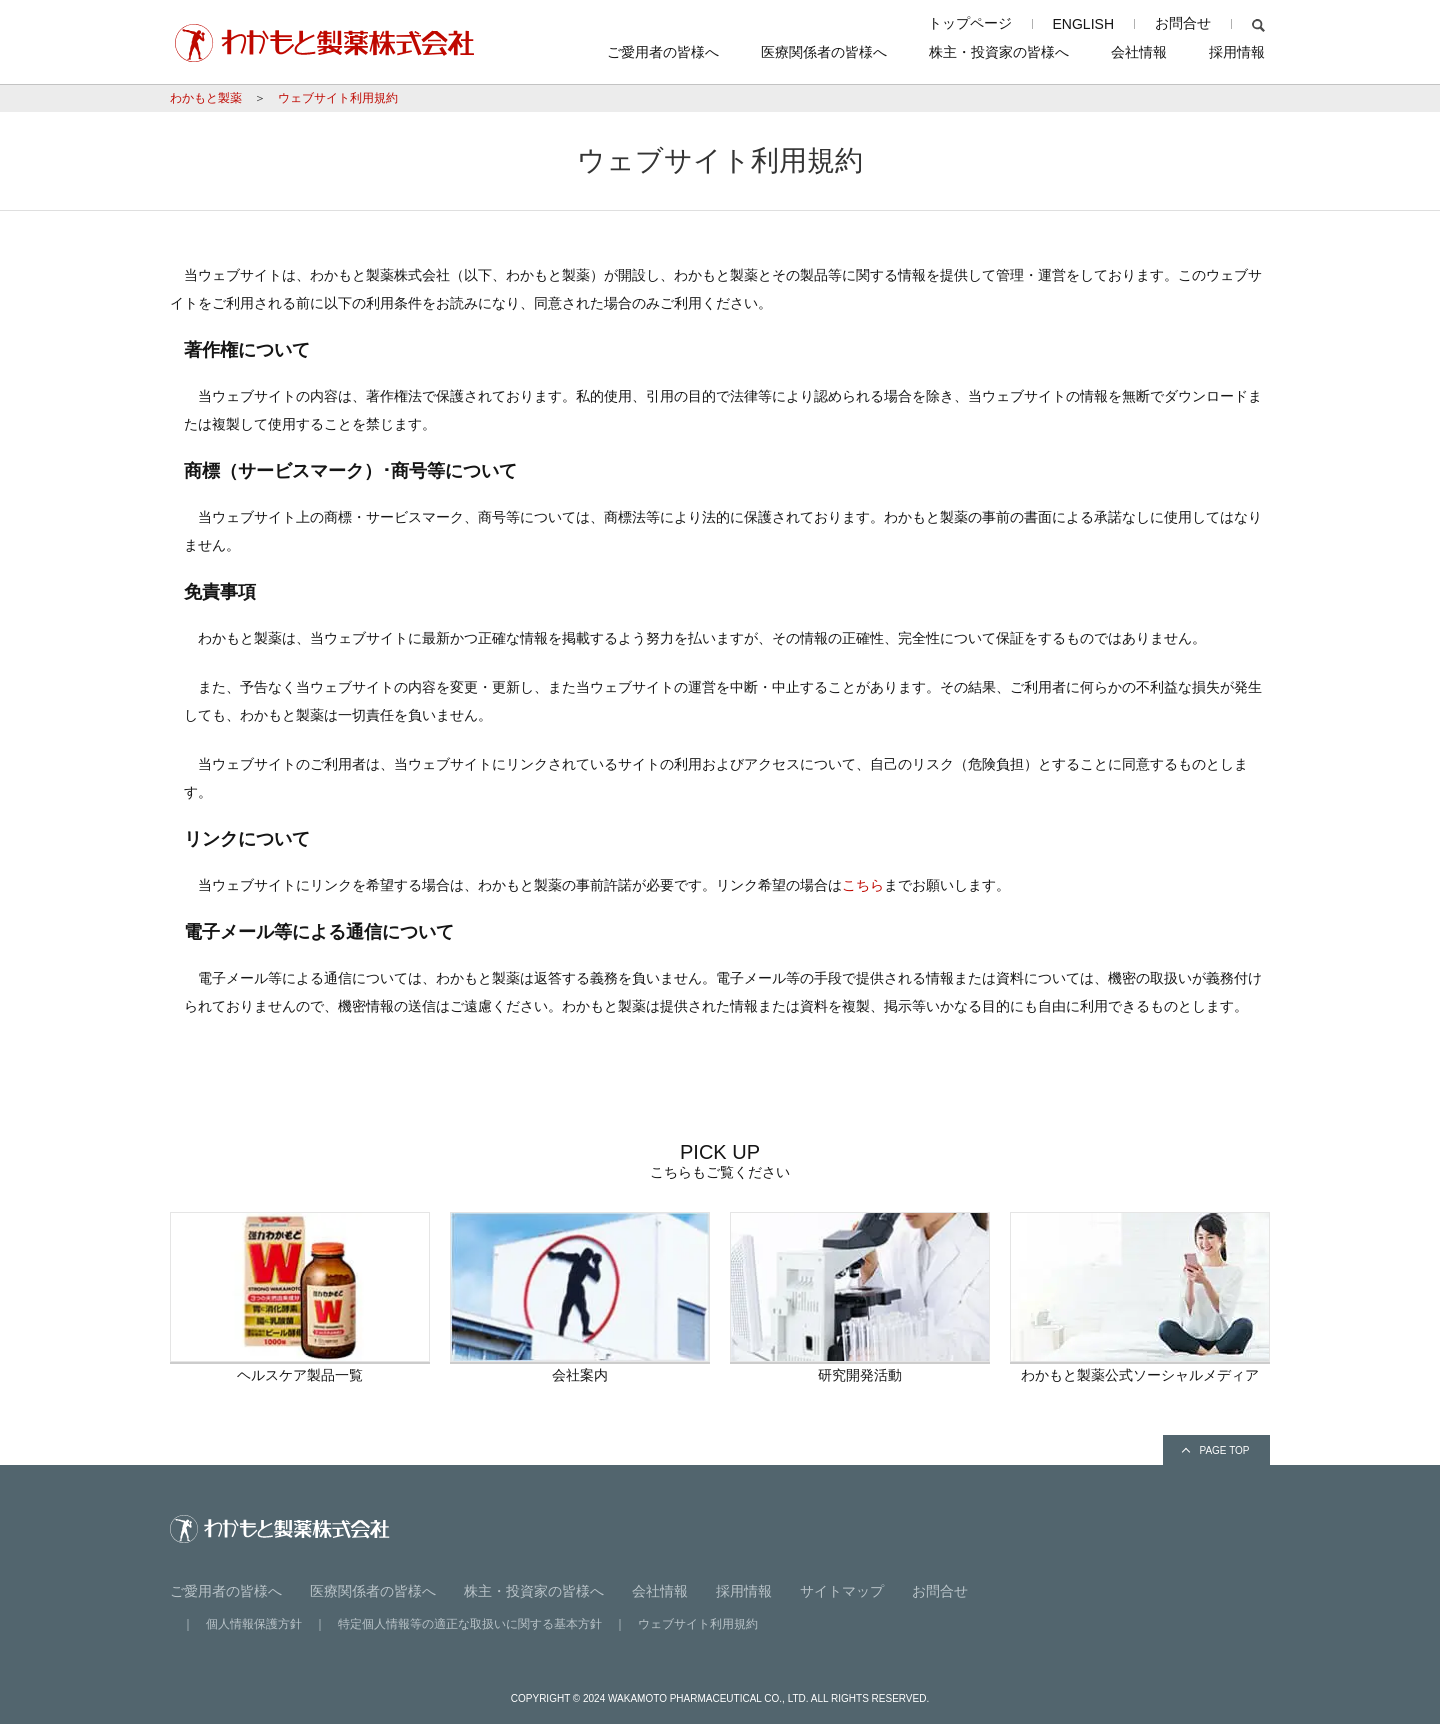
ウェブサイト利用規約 (338, 98)
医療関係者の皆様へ (824, 52)
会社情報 (1139, 52)
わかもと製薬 (206, 98)
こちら (863, 885)
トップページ (970, 23)
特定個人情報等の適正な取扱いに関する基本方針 (470, 1624)
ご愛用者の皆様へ (663, 52)
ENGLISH (1083, 24)
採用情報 (1237, 52)
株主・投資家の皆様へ (999, 52)
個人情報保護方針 (254, 1624)
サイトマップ (842, 1591)
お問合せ (1183, 23)
